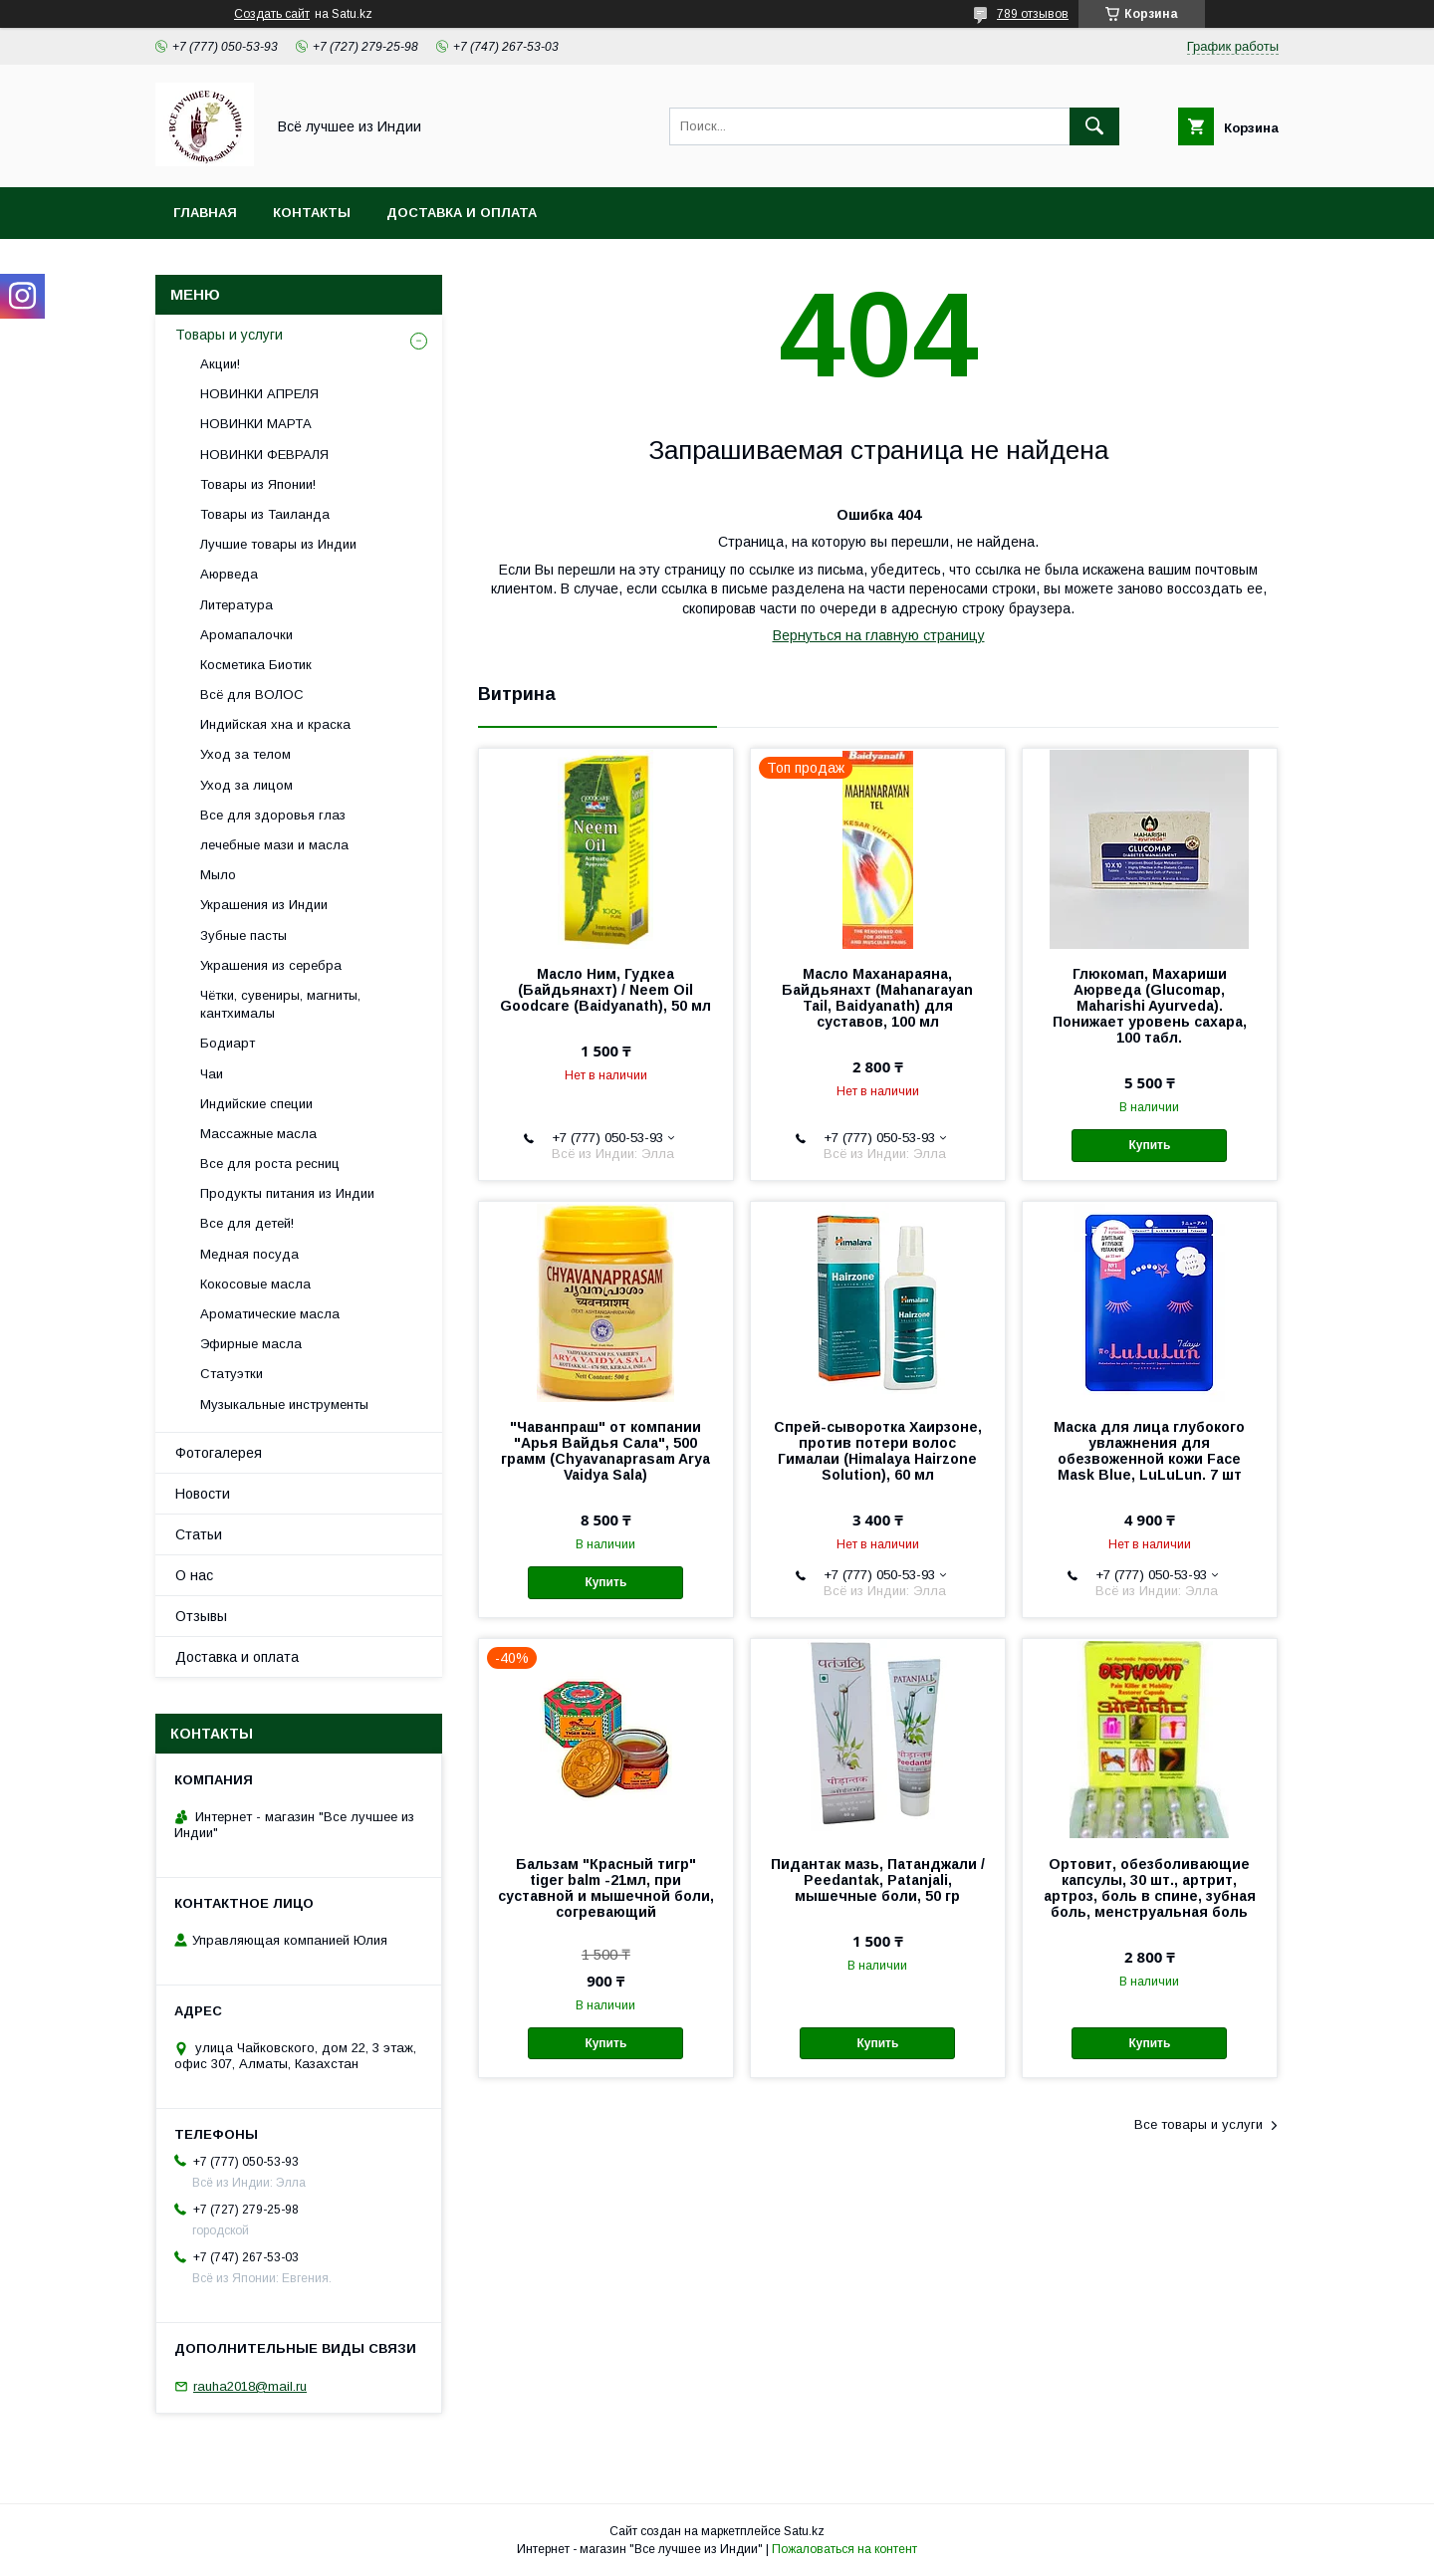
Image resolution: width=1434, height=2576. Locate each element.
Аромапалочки (246, 634)
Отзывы (201, 1616)
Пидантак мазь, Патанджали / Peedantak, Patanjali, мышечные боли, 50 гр (878, 1880)
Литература (236, 604)
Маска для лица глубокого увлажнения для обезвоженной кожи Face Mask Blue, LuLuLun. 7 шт (1149, 1451)
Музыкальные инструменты (284, 1404)
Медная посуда (249, 1254)
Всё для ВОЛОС (252, 694)
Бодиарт (227, 1043)
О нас (194, 1575)
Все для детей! (247, 1223)
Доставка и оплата (461, 212)
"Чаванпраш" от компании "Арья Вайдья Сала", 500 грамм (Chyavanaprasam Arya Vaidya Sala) (605, 1451)
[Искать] (1094, 126)
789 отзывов (1033, 14)
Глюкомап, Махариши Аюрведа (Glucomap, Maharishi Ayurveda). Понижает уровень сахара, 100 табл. (1150, 1006)
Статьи (198, 1534)
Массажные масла (258, 1133)
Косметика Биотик (256, 664)
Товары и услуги (229, 335)
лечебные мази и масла (274, 844)
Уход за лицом (246, 785)
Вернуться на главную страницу (879, 635)
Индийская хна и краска (275, 724)
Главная (205, 212)
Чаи (211, 1073)
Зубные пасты (243, 935)
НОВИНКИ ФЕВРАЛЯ (264, 454)
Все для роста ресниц (270, 1163)
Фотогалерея (218, 1453)
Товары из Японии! (258, 484)
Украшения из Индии (264, 904)
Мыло (218, 874)
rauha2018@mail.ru (250, 2386)
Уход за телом (245, 754)
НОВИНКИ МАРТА (256, 423)
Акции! (220, 363)
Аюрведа (229, 574)
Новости (202, 1494)
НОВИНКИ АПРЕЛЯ (259, 393)
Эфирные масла (251, 1343)
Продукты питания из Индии (287, 1193)
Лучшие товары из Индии (278, 544)
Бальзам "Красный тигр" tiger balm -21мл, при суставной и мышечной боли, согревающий (606, 1888)
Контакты (312, 212)
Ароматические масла (270, 1313)
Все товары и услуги (1198, 2124)
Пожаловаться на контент (844, 2549)
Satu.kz (804, 2531)
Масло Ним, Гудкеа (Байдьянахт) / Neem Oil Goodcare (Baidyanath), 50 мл (605, 990)
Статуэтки (231, 1373)
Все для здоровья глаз (273, 815)
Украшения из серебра (271, 965)
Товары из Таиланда (265, 514)
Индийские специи (256, 1103)
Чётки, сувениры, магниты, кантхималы (280, 1004)
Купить (1150, 1145)
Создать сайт (272, 14)
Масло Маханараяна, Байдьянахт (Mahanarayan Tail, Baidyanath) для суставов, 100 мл (877, 998)
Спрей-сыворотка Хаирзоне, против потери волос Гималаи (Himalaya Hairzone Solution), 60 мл (878, 1451)
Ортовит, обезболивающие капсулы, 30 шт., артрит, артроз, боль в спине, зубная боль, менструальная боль (1150, 1888)
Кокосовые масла (255, 1284)
